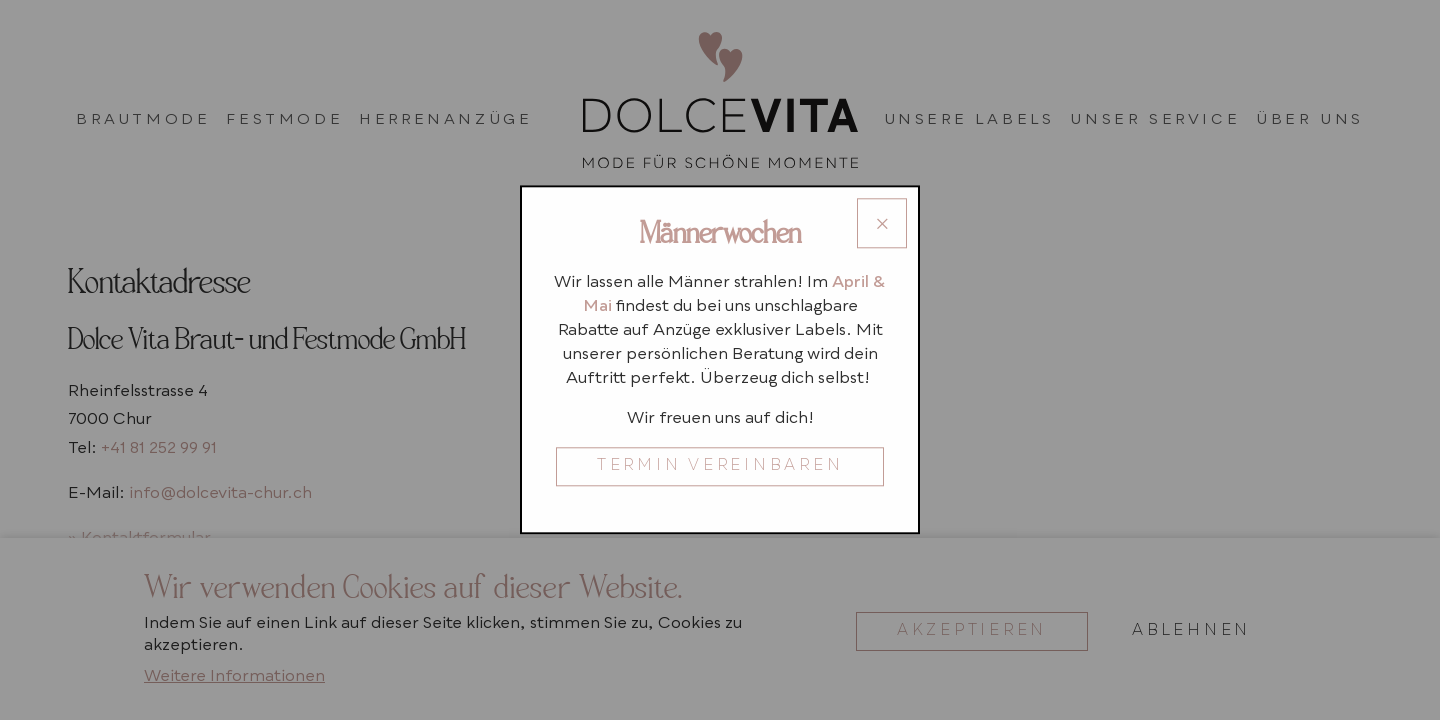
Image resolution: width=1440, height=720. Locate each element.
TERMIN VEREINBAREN (720, 467)
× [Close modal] (882, 227)
